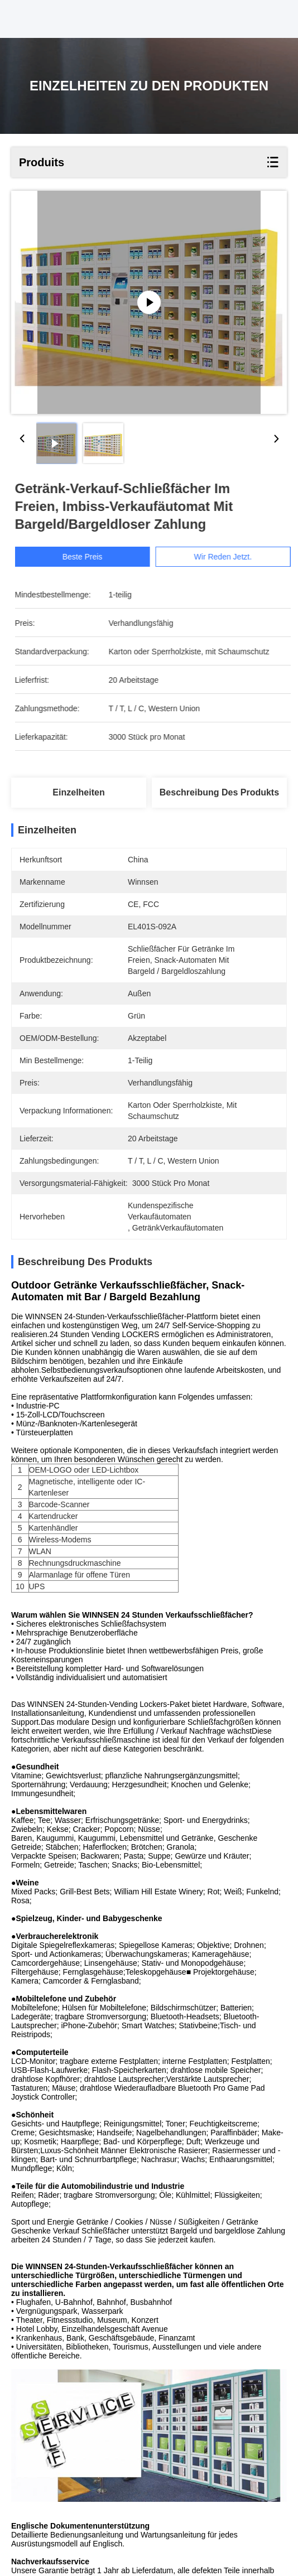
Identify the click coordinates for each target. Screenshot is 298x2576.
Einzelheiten (78, 792)
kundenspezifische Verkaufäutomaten (133, 2508)
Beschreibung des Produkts (219, 792)
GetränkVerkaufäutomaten (191, 2521)
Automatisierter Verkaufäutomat (73, 2521)
